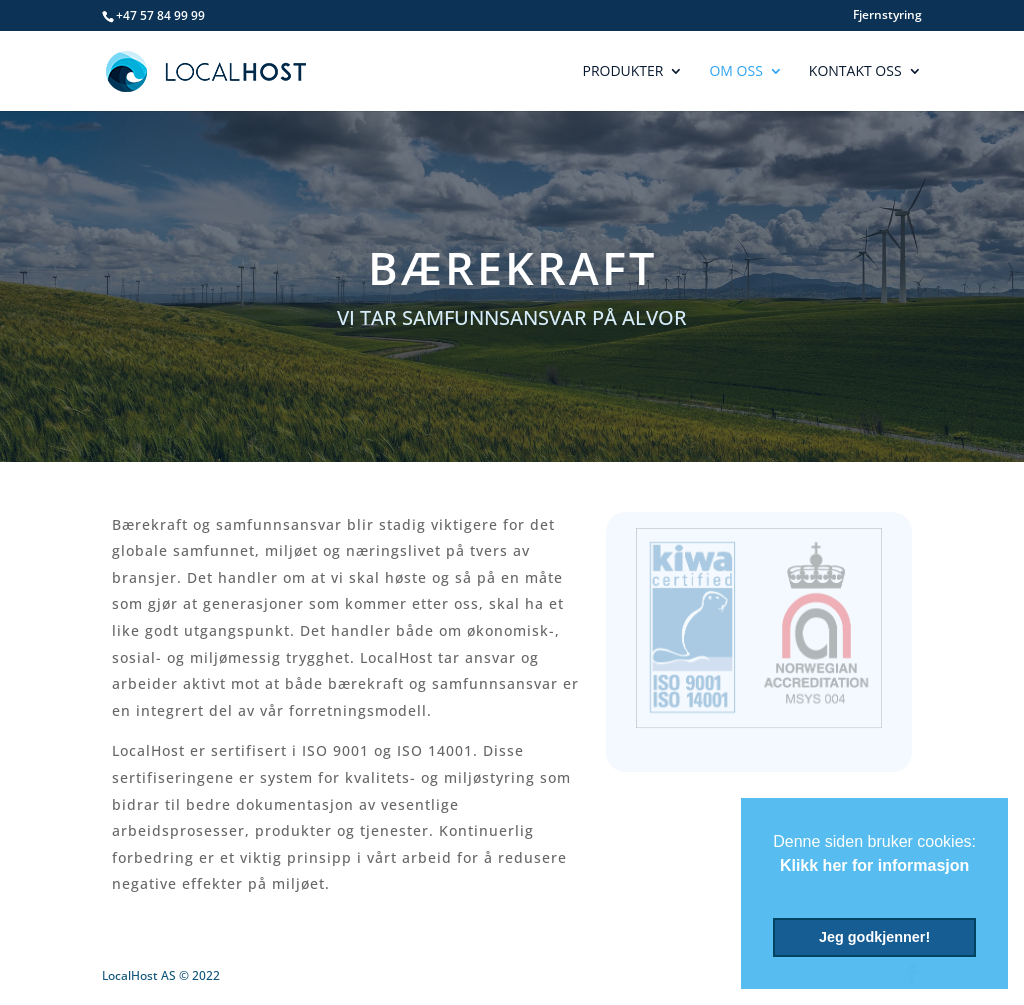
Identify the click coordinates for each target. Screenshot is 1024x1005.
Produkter (622, 72)
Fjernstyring (887, 16)
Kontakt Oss (855, 72)
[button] (776, 891)
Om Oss (735, 72)
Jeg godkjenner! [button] (874, 937)
